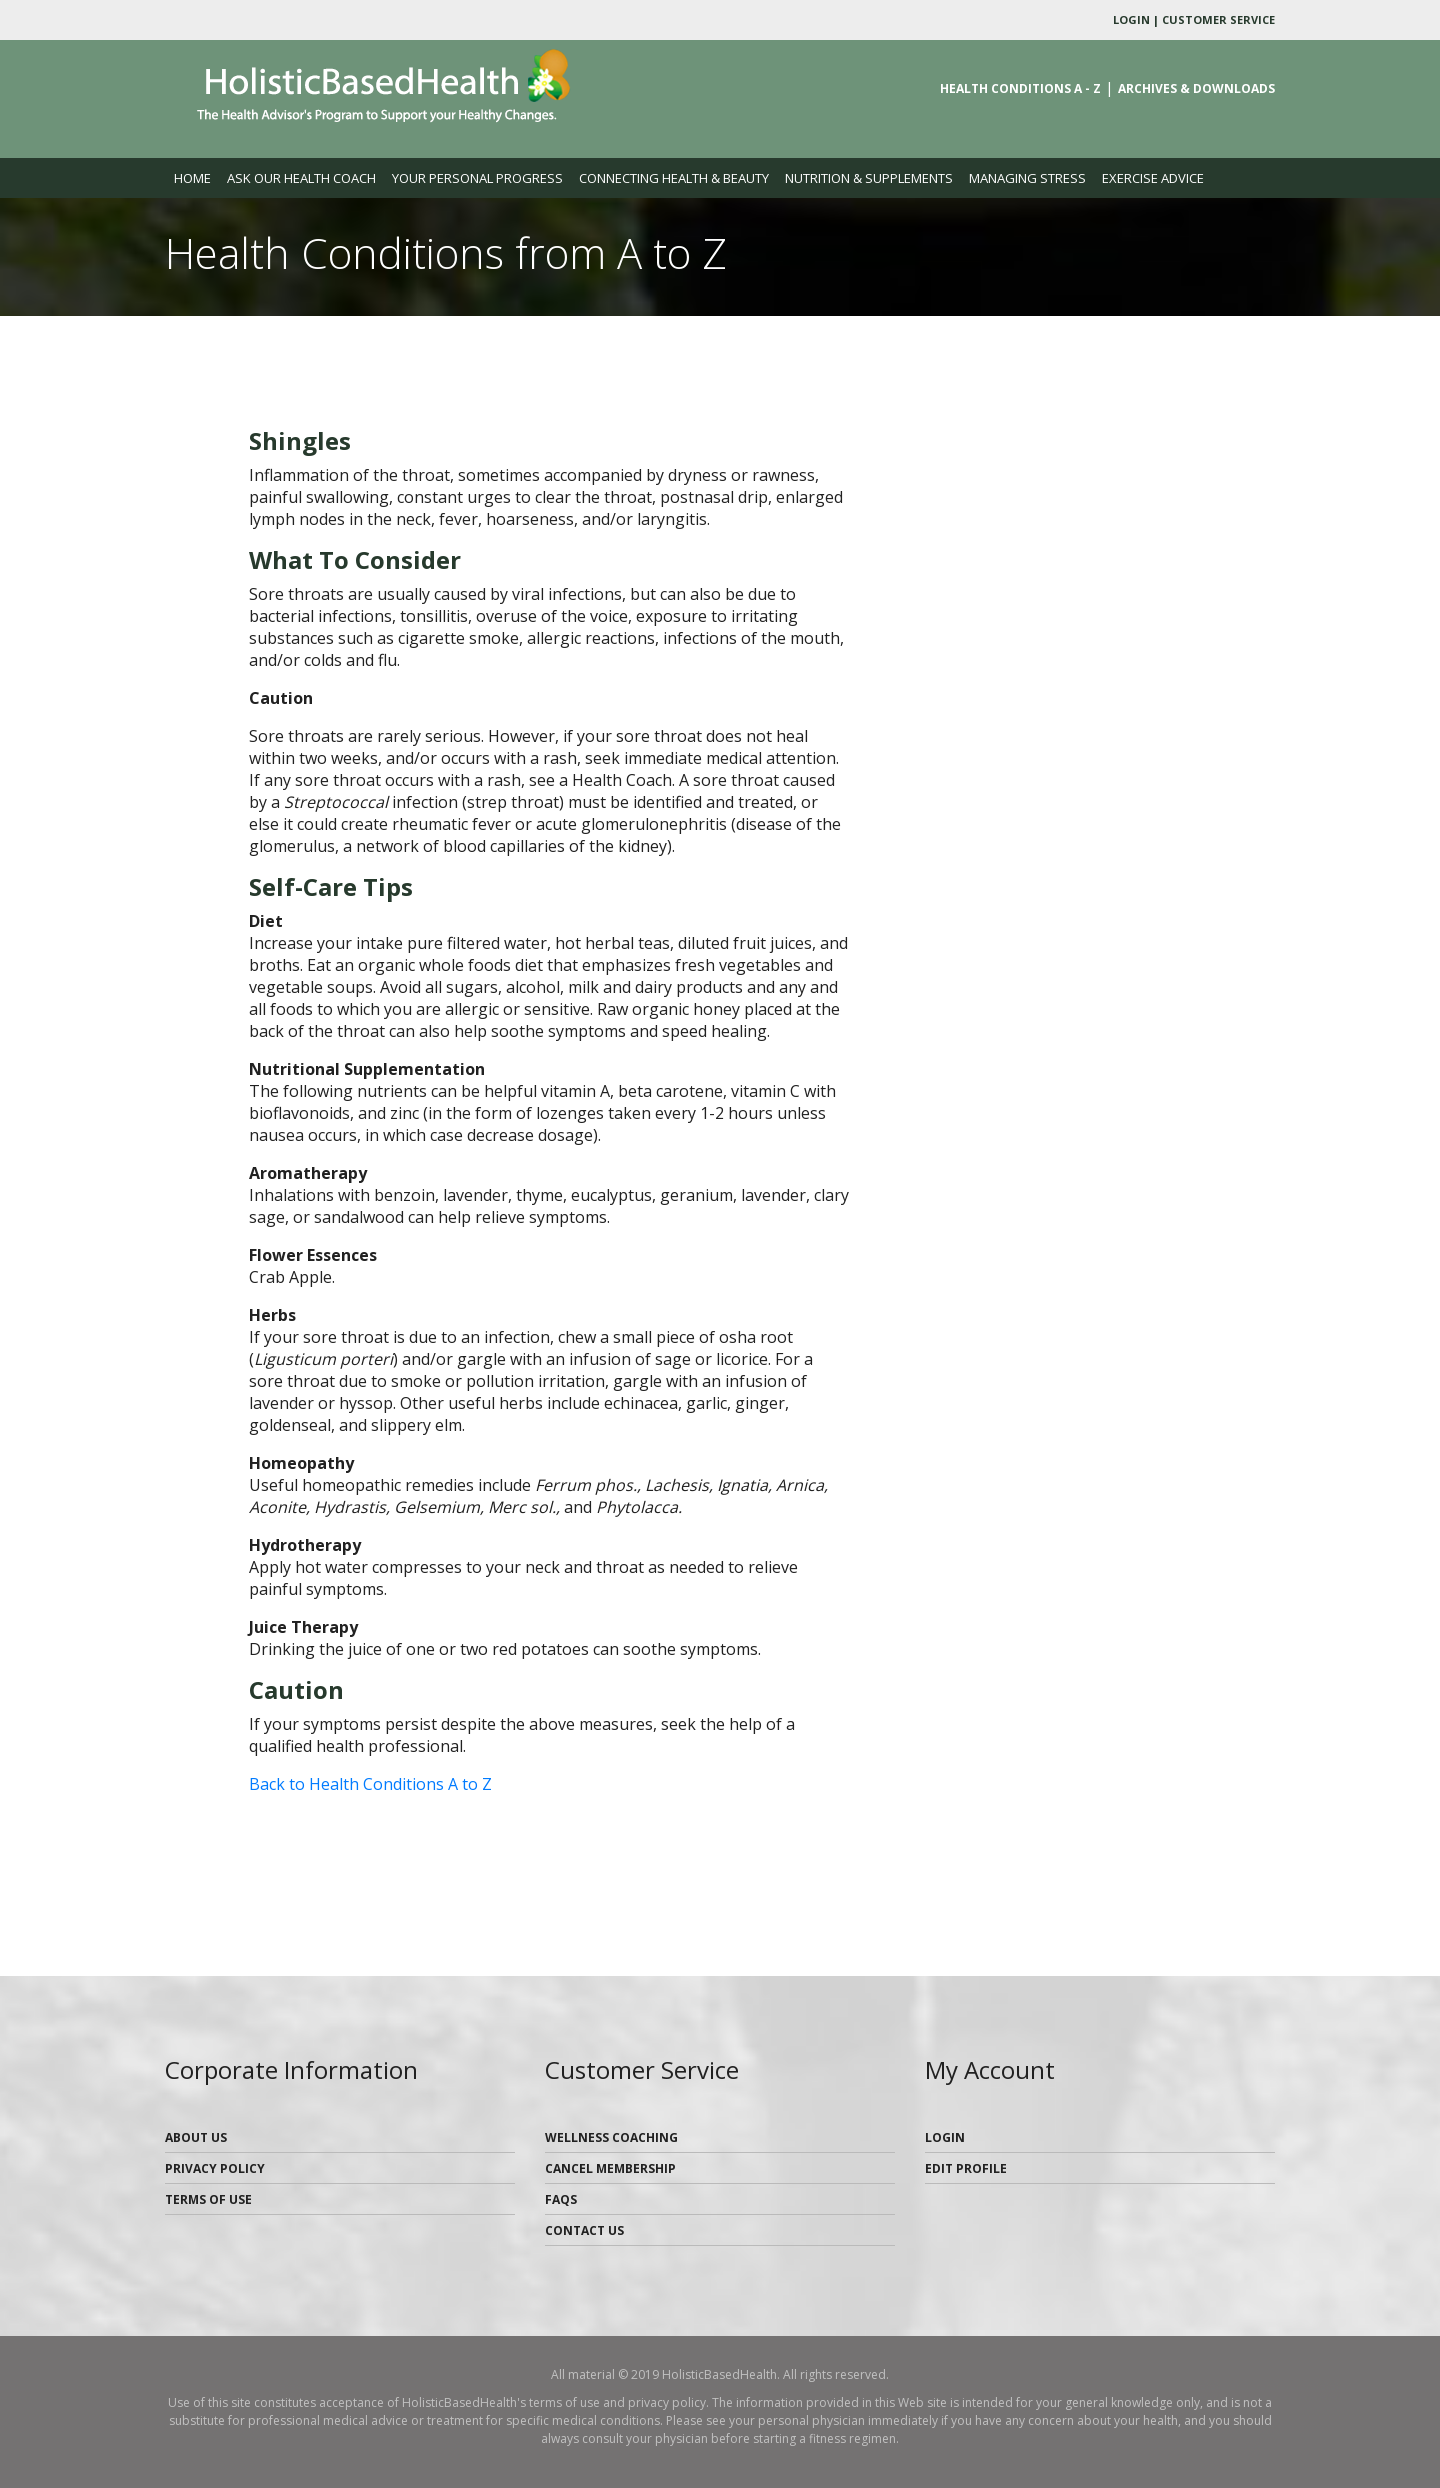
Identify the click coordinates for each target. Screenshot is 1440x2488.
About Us (196, 2137)
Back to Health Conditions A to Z (370, 1784)
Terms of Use (208, 2199)
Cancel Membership (610, 2168)
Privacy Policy (215, 2168)
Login (1131, 19)
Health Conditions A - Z (1020, 88)
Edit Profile (966, 2168)
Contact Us (584, 2230)
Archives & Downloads (1196, 88)
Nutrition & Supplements (869, 178)
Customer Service (1218, 19)
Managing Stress (1027, 178)
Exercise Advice (1153, 178)
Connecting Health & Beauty (674, 178)
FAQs (561, 2199)
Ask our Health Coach (301, 178)
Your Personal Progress (477, 178)
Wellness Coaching (611, 2137)
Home (196, 176)
